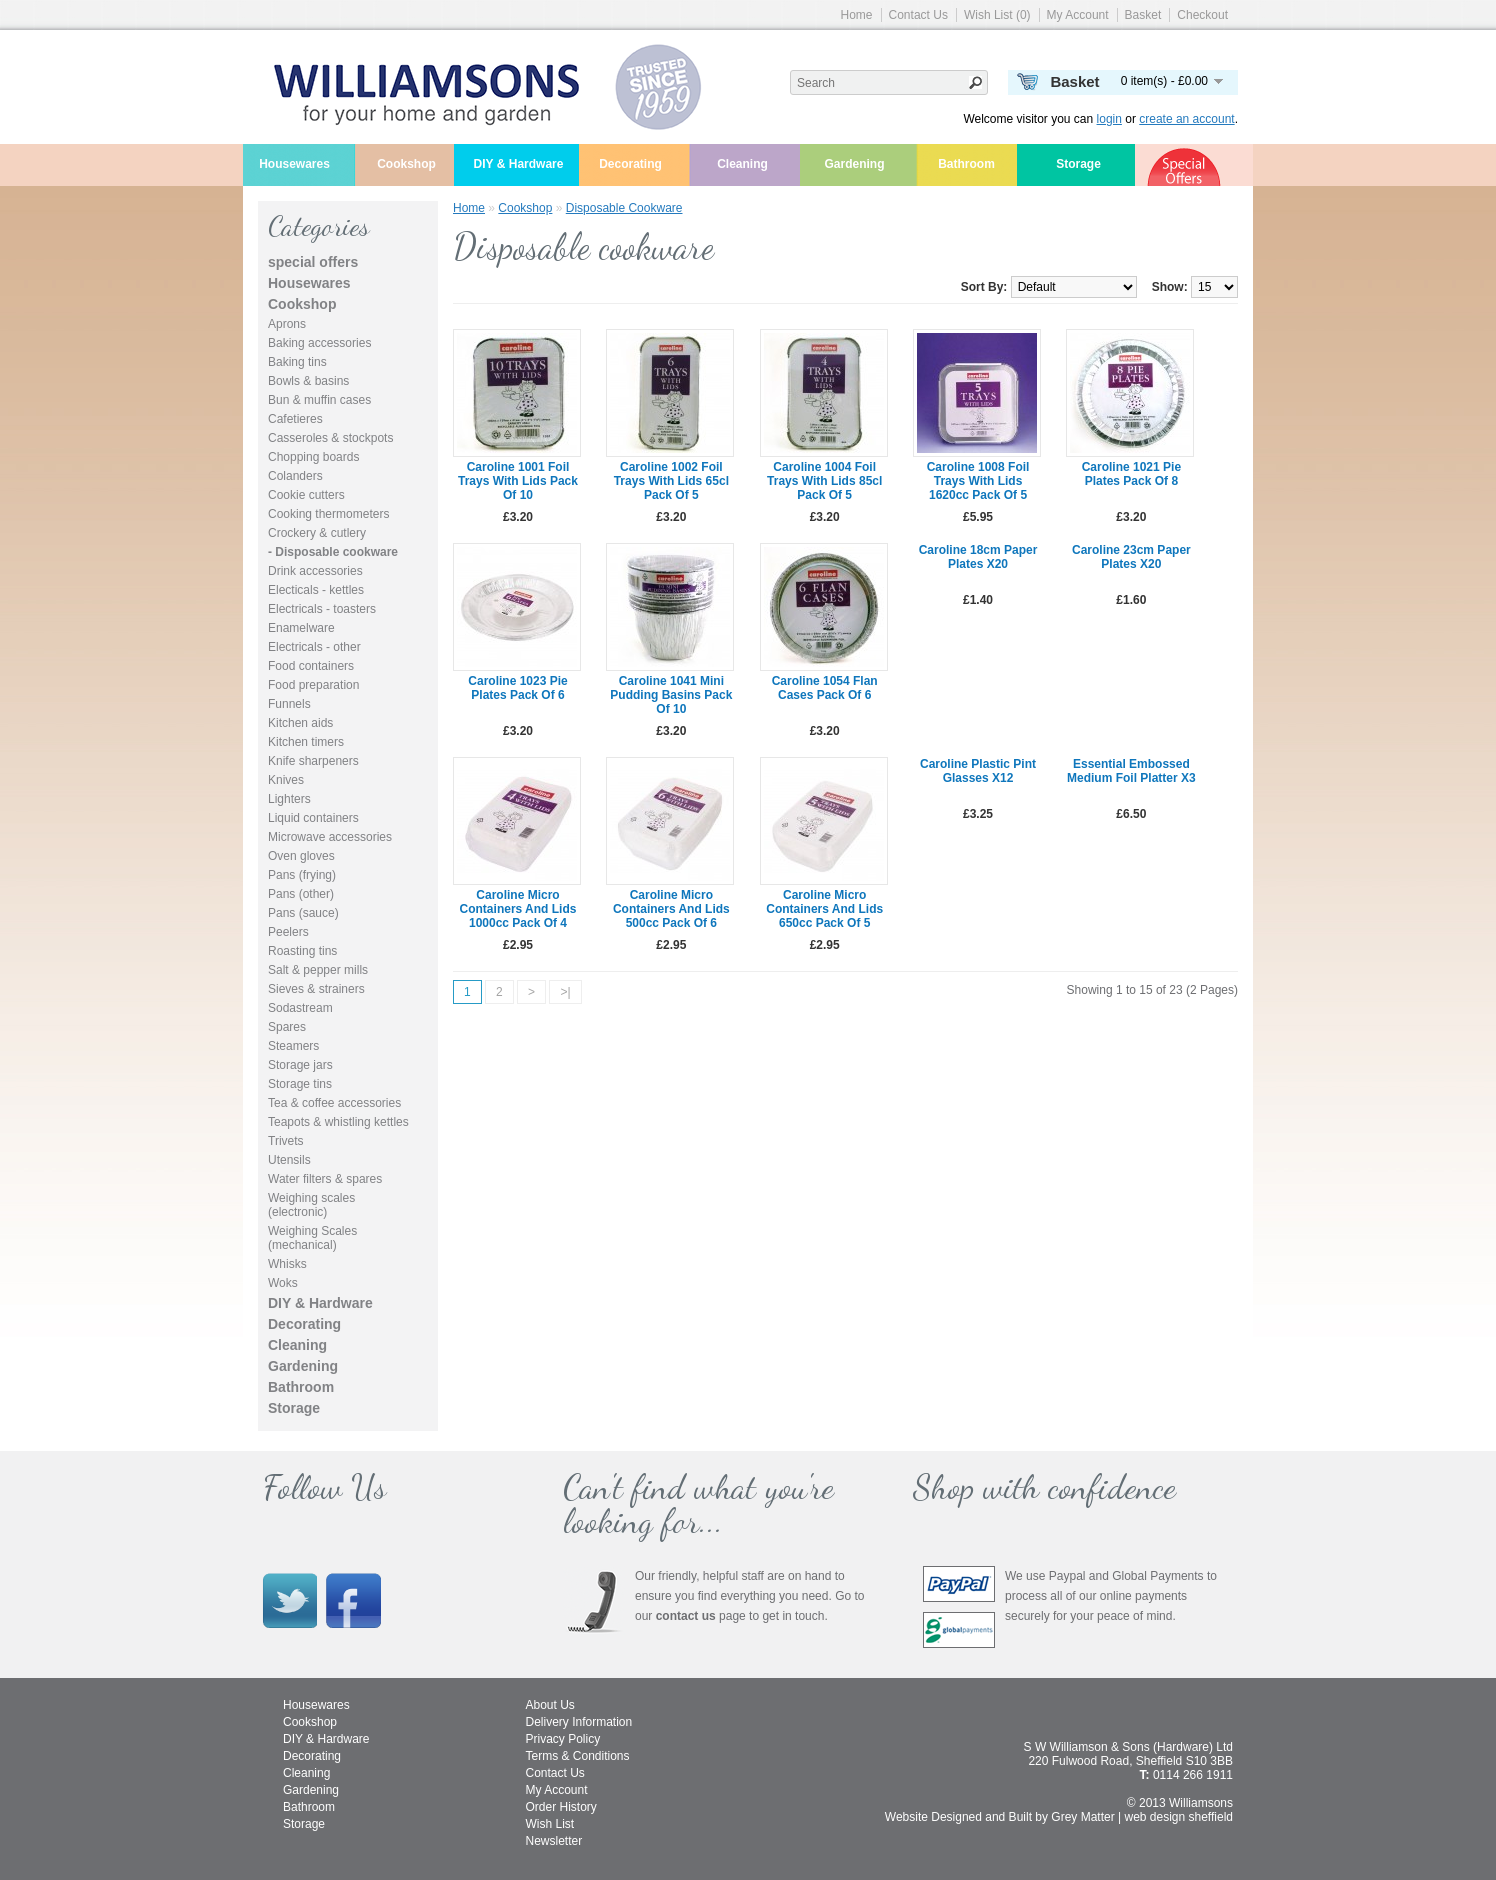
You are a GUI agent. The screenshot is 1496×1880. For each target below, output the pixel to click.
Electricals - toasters (322, 609)
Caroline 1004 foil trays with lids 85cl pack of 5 (824, 481)
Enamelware (301, 628)
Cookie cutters (306, 495)
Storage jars (300, 1065)
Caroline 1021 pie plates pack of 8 (1131, 474)
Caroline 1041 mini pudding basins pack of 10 (671, 695)
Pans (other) (301, 894)
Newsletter (554, 1841)
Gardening (854, 164)
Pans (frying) (302, 875)
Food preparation (313, 685)
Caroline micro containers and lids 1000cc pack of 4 (518, 909)
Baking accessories (319, 343)
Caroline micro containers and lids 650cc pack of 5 (824, 909)
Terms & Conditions (578, 1756)
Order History (561, 1807)
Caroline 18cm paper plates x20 (978, 557)
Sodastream (300, 1008)
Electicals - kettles (316, 590)
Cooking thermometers (328, 514)
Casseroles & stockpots (330, 438)
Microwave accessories (330, 837)
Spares (287, 1027)
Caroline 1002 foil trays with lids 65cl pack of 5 (671, 481)
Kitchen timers (306, 742)
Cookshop (406, 164)
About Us (550, 1705)
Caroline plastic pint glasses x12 (978, 771)
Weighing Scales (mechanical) (312, 1238)
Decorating (630, 164)
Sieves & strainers (316, 989)
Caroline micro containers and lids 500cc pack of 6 (671, 909)
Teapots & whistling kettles (338, 1122)
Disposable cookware (624, 208)
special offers (313, 262)
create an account (1186, 119)
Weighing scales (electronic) (311, 1205)
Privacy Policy (563, 1739)
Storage (1078, 164)
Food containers (311, 666)
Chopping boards (313, 457)
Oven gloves (301, 856)
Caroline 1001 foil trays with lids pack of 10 (518, 481)
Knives (286, 780)
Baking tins (297, 362)
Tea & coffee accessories (334, 1103)
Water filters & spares (325, 1179)
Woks (283, 1283)
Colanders (295, 476)
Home (857, 15)
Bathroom (966, 164)
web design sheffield (1178, 1817)
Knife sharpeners (313, 761)
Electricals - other (314, 647)
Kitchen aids (300, 723)
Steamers (293, 1046)
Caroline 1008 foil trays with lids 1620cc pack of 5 (978, 481)
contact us (686, 1616)
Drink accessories (315, 571)
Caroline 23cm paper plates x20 (1131, 557)
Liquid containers (313, 818)
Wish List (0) (997, 15)
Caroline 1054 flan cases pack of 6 (825, 688)
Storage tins (300, 1084)
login (1109, 119)
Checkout (1202, 15)
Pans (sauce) (303, 913)
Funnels (289, 704)
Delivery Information (579, 1722)
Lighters (289, 799)
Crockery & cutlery (317, 533)
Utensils (289, 1160)
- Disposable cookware (333, 552)
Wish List (550, 1824)
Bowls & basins (308, 381)
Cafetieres (295, 419)
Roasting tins (302, 951)
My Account (1078, 15)
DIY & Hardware (519, 164)
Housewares (294, 164)
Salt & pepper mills (318, 970)
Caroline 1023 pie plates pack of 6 (517, 688)
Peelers (288, 932)
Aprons (287, 324)
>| (565, 992)
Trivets (286, 1141)
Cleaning (742, 164)
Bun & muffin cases (319, 400)
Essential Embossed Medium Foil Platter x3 (1131, 771)
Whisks (287, 1264)
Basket (1143, 15)
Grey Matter (1082, 1817)
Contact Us (918, 15)
